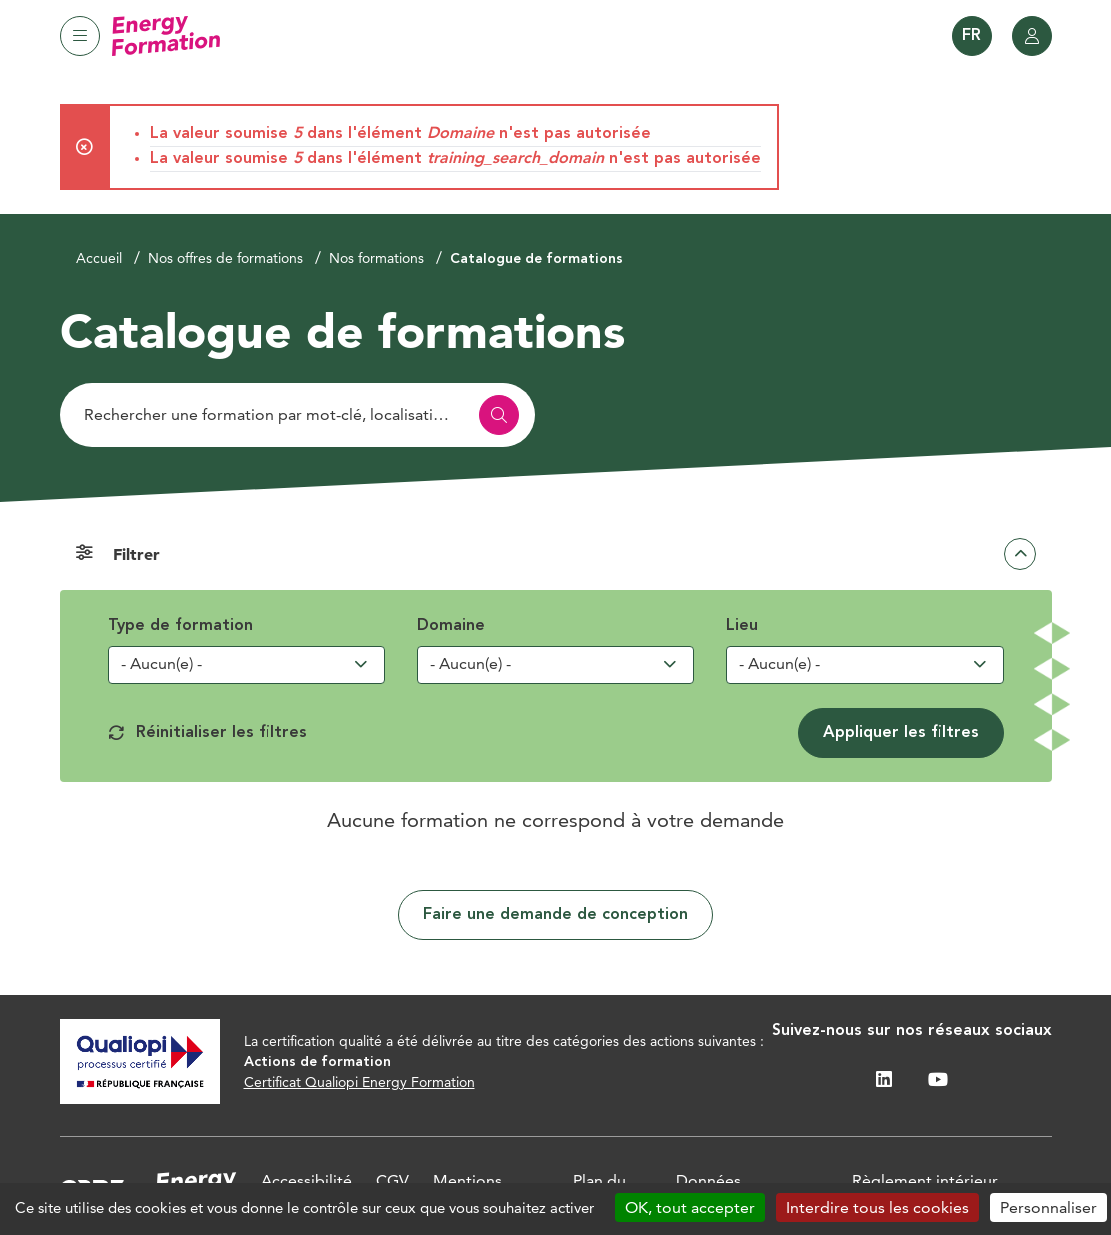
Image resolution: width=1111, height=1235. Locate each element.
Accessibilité (306, 1180)
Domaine (451, 626)
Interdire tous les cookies (877, 1207)
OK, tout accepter (690, 1207)
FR (971, 36)
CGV (392, 1180)
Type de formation (180, 626)
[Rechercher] (297, 415)
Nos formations (376, 258)
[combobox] (247, 665)
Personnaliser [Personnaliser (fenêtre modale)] (1048, 1207)
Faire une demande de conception (555, 915)
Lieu (742, 626)
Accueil (99, 258)
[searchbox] (211, 664)
